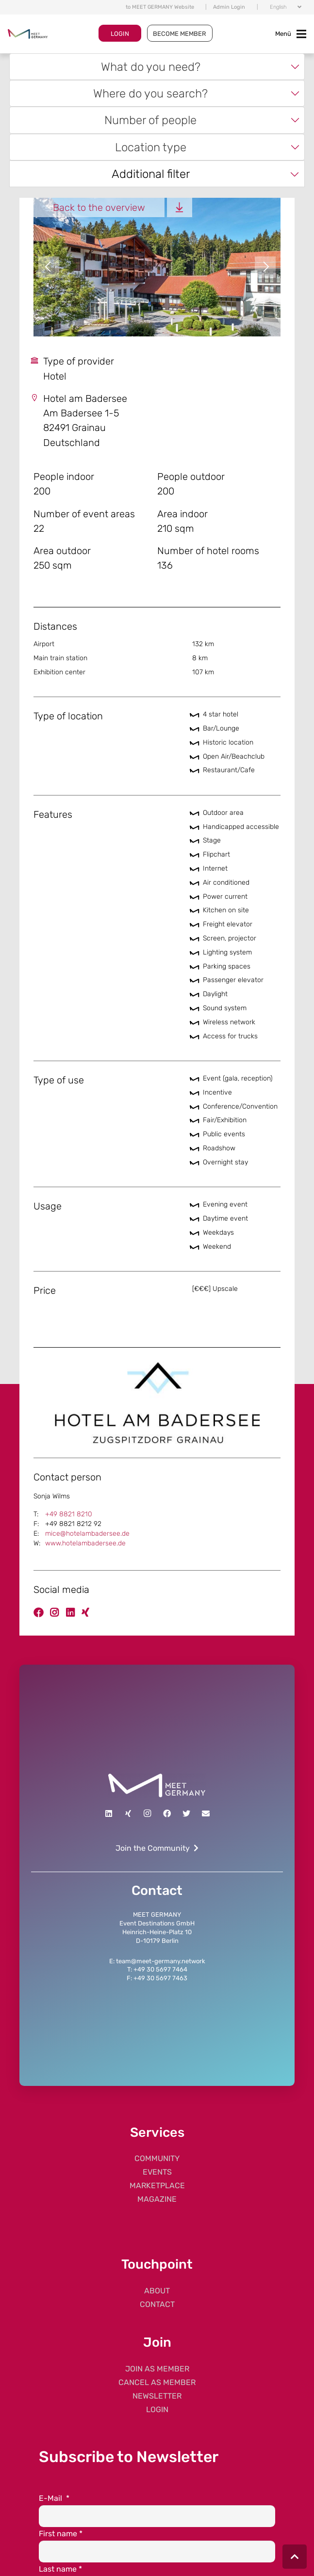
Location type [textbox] (150, 147)
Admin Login (229, 7)
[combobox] (156, 66)
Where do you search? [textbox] (150, 93)
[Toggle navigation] (290, 34)
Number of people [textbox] (150, 120)
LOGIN (120, 33)
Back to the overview (99, 207)
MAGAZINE (157, 2199)
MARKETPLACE (157, 2185)
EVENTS (157, 2172)
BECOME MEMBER (179, 33)
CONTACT (157, 2304)
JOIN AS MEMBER (157, 2368)
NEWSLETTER (157, 2396)
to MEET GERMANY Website (160, 7)
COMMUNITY (157, 2158)
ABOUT (157, 2290)
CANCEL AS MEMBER (157, 2382)
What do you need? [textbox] (150, 67)
